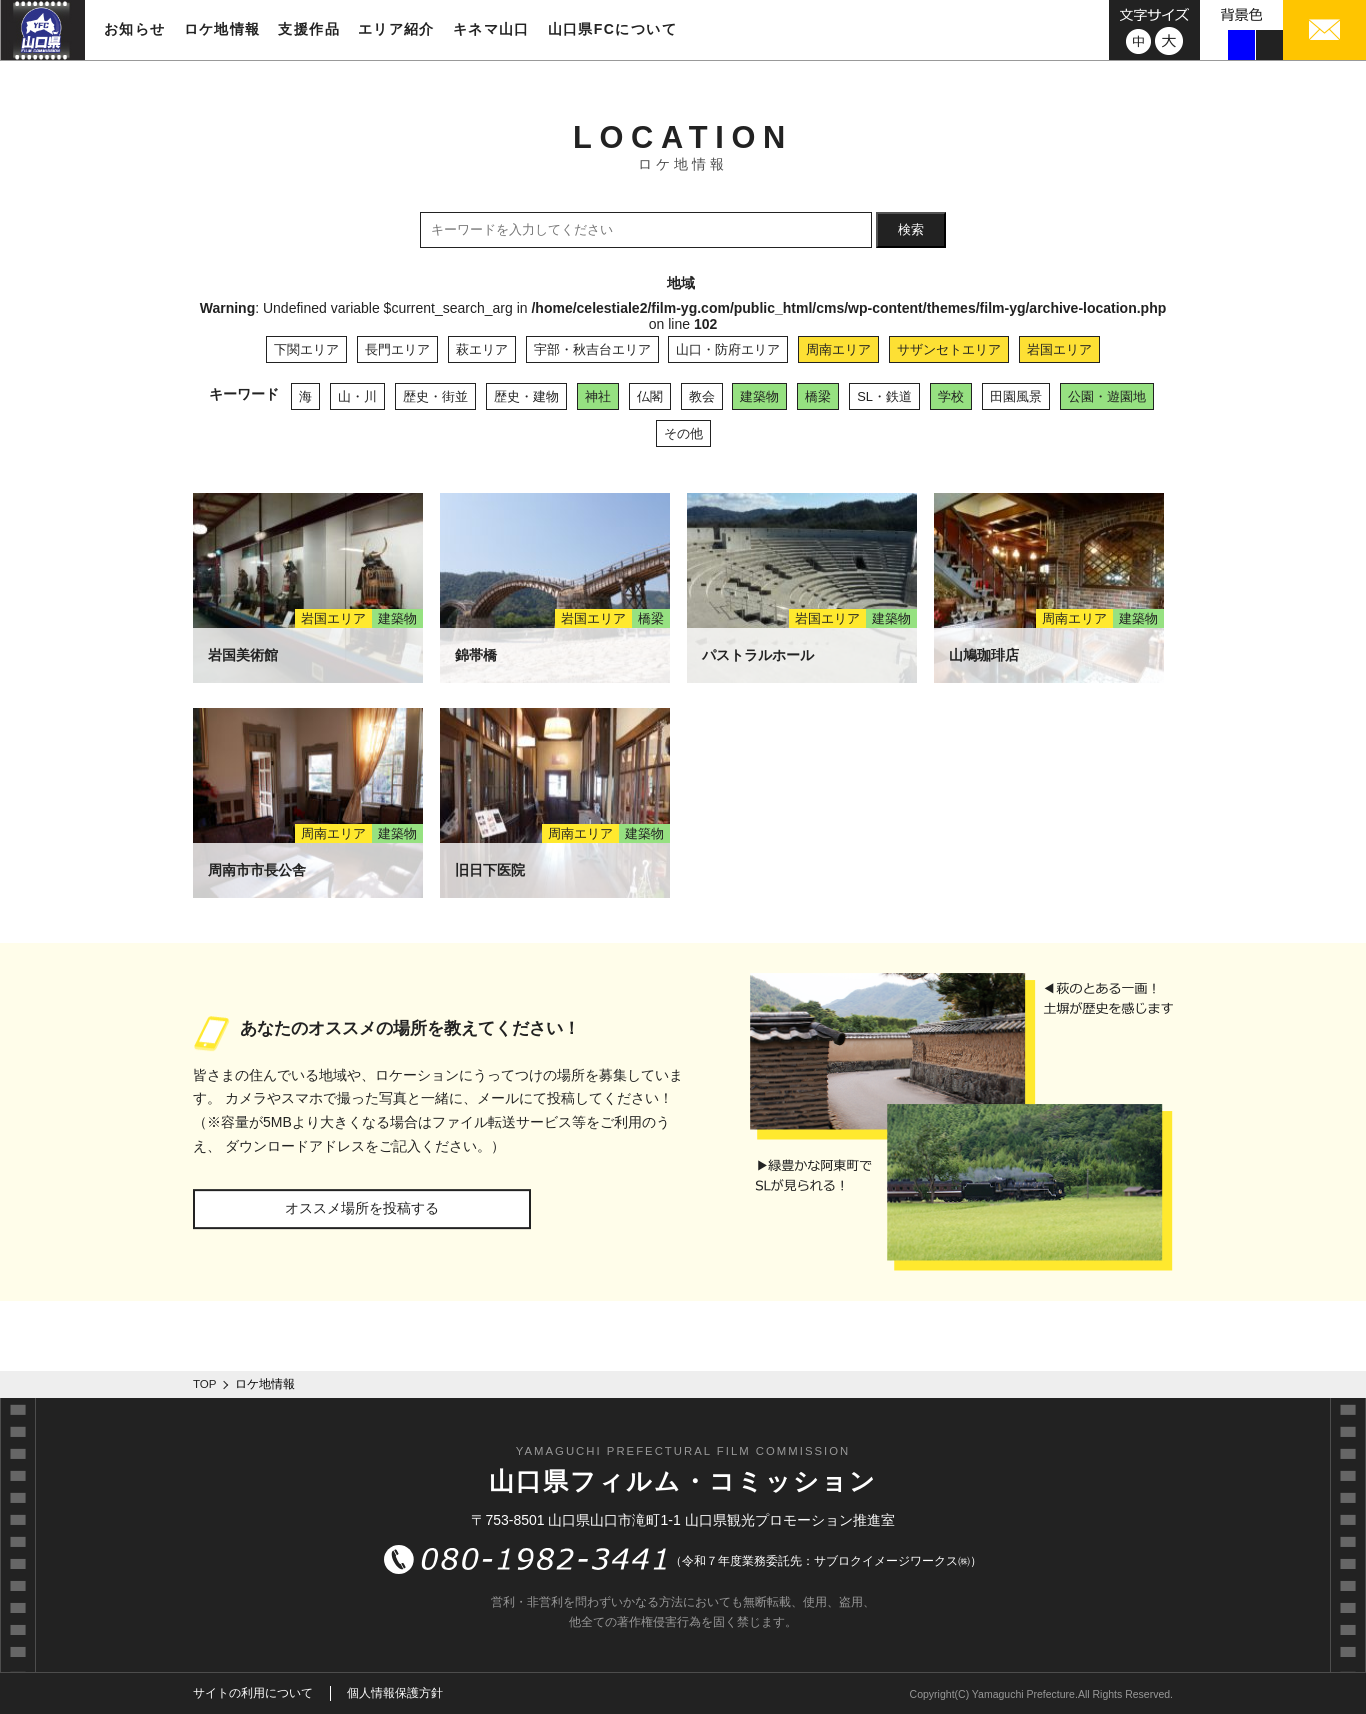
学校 (951, 396)
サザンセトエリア (949, 349)
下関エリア (306, 349)
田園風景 (1016, 396)
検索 (911, 229)
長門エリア (397, 349)
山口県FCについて (612, 29)
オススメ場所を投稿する (362, 1208)
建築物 (759, 396)
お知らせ (135, 29)
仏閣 (650, 396)
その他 (683, 433)
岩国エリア (1059, 349)
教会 (702, 396)
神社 (598, 396)
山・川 (357, 396)
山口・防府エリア (728, 349)
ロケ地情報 (222, 29)
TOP (205, 1384)
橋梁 (818, 396)
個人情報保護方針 (395, 1693)
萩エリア (482, 349)
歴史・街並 (435, 396)
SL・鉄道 (884, 396)
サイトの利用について (253, 1693)
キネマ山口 (491, 29)
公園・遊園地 (1107, 396)
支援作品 (309, 29)
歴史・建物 (526, 396)
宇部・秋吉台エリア (592, 349)
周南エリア (838, 349)
